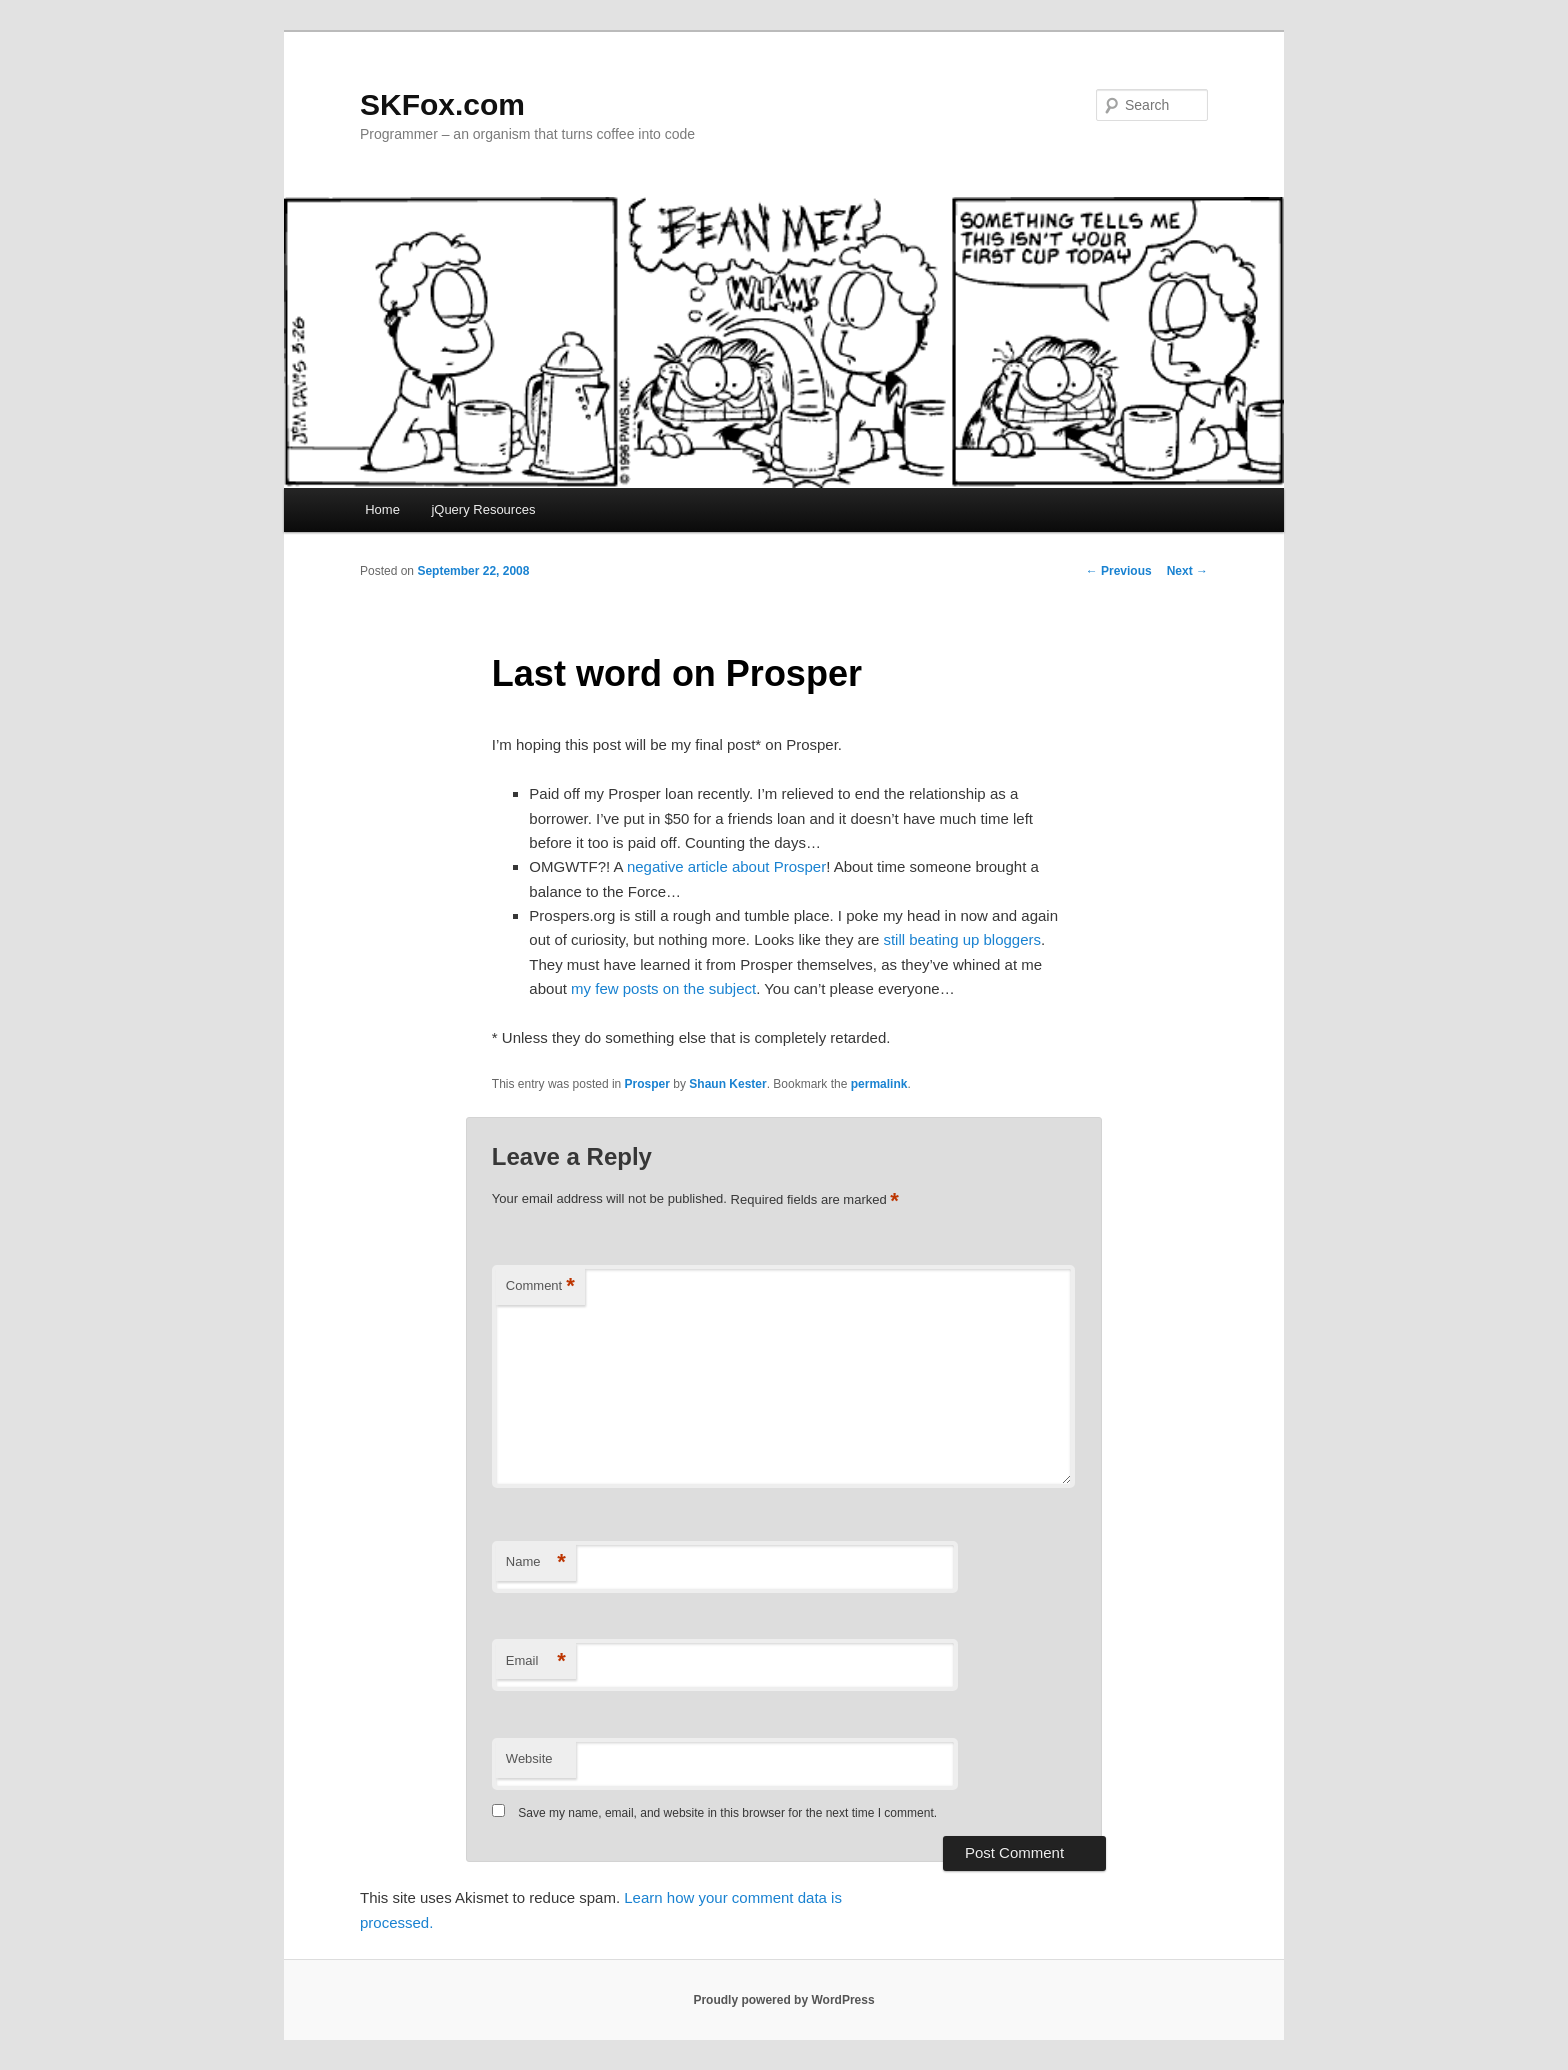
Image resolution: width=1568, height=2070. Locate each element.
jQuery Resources (483, 509)
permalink (879, 1084)
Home (382, 509)
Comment (540, 1286)
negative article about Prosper (726, 866)
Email (536, 1661)
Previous (1119, 571)
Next (1187, 571)
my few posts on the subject (663, 988)
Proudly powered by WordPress (783, 2000)
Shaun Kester (727, 1084)
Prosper (647, 1084)
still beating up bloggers (962, 939)
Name (536, 1562)
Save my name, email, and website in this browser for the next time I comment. (727, 1813)
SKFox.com (442, 104)
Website (529, 1758)
